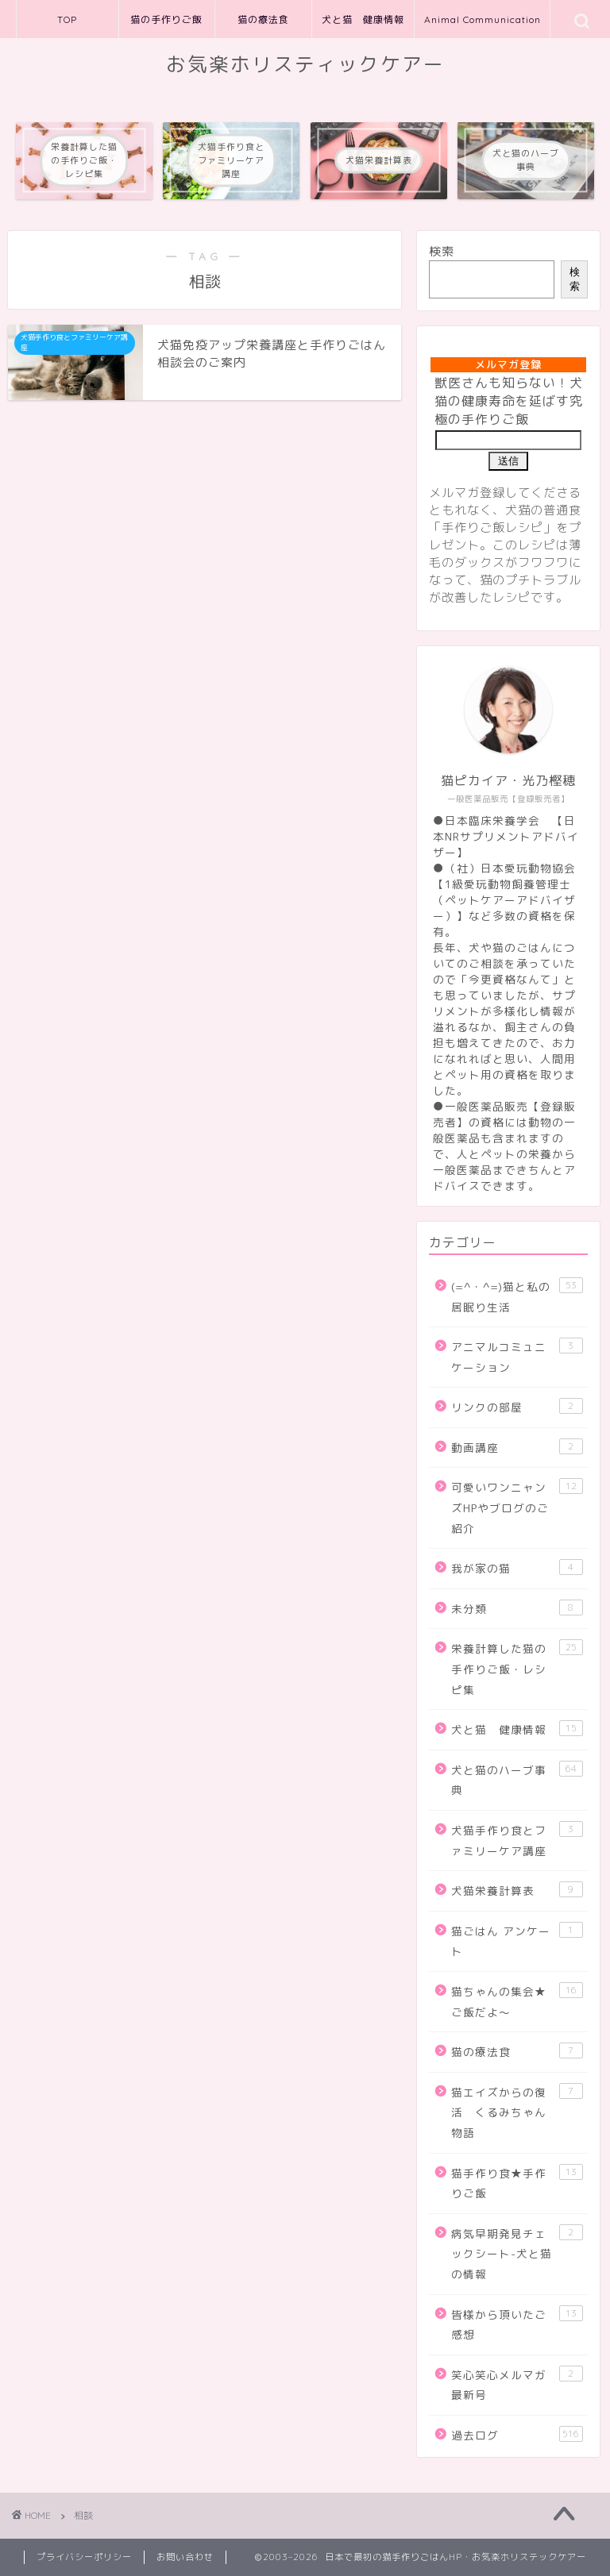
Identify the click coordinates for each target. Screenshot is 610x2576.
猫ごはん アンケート (516, 1940)
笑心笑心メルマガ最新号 (516, 2384)
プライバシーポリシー (84, 2557)
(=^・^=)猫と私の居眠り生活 (516, 1296)
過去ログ (516, 2434)
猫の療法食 (263, 19)
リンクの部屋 (516, 1406)
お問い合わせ (185, 2557)
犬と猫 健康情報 (363, 19)
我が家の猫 (516, 1567)
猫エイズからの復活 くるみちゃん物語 (516, 2111)
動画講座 (516, 1446)
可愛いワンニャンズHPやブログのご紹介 (516, 1506)
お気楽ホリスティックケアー (305, 64)
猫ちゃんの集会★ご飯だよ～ (516, 2001)
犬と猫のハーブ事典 (516, 1779)
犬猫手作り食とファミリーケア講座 (516, 1839)
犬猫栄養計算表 (516, 1889)
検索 (441, 251)
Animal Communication (482, 19)
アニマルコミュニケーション (516, 1356)
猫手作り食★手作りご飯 (516, 2182)
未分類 (516, 1608)
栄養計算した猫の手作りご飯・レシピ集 (516, 1667)
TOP (67, 19)
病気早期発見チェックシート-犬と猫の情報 (516, 2252)
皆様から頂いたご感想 (516, 2324)
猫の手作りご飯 (166, 19)
